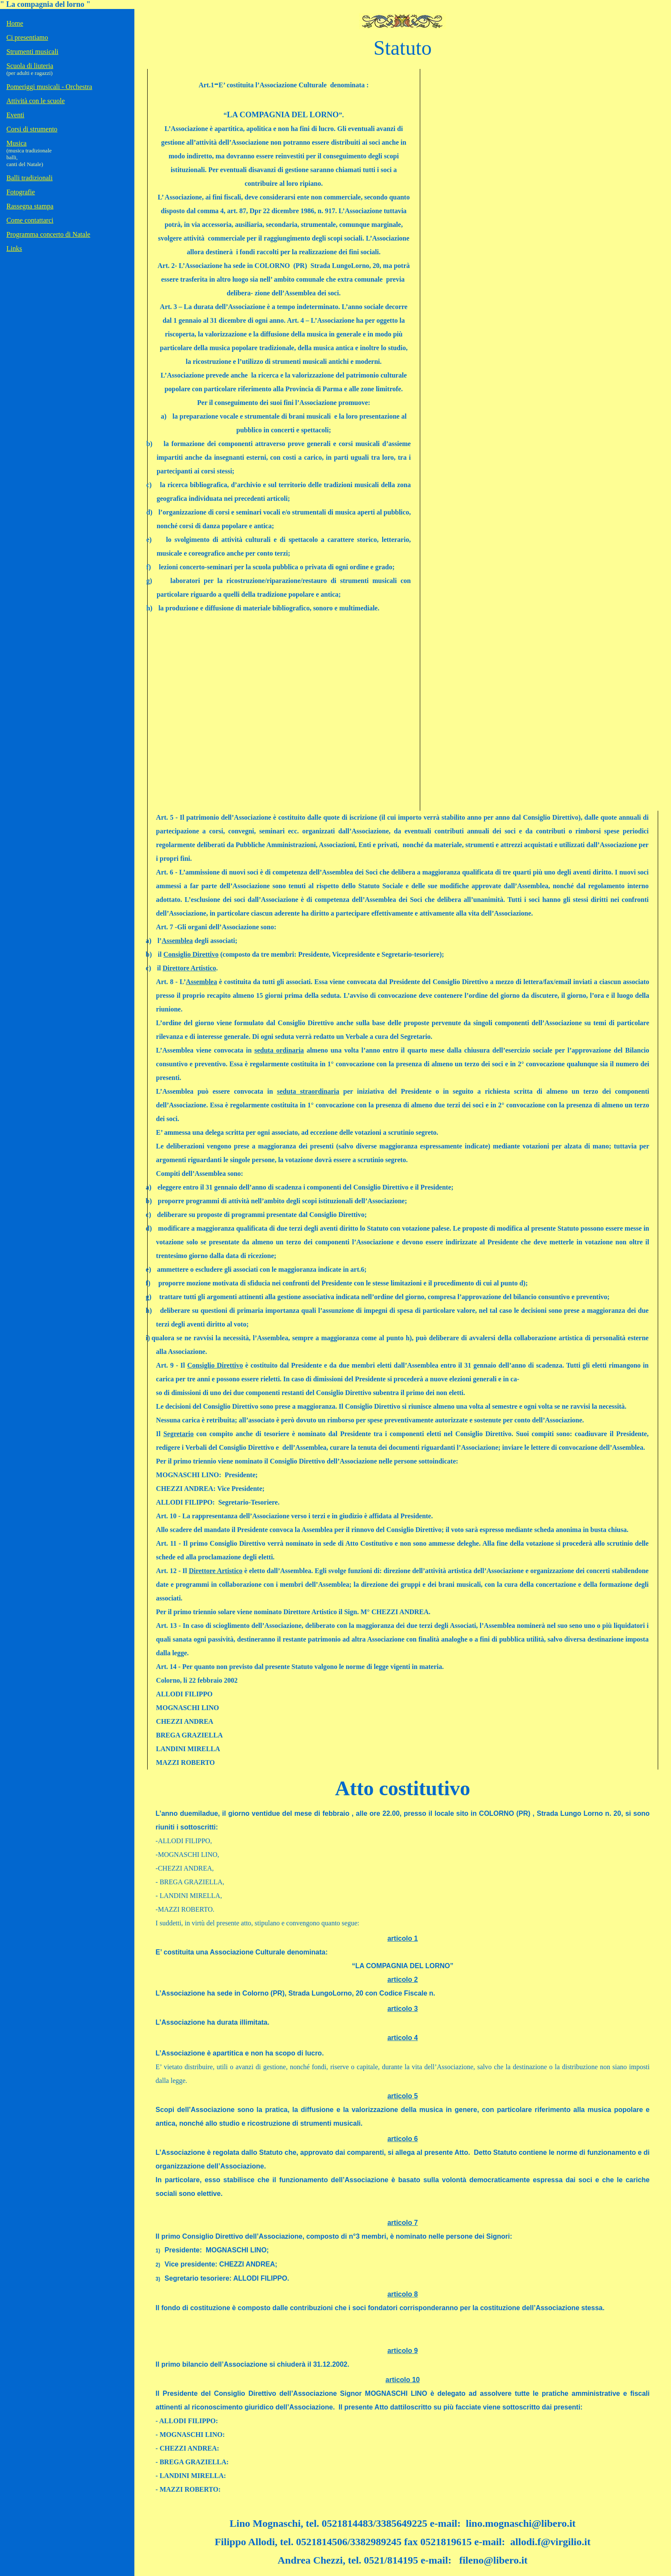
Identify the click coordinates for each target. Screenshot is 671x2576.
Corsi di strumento (31, 129)
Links (14, 248)
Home (14, 23)
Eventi (15, 115)
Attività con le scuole (35, 100)
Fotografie (20, 192)
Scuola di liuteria (29, 65)
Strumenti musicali (32, 51)
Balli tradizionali (29, 177)
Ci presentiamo (27, 37)
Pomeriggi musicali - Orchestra (49, 86)
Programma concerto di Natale (48, 234)
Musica (16, 143)
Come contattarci (29, 220)
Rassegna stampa (29, 206)
